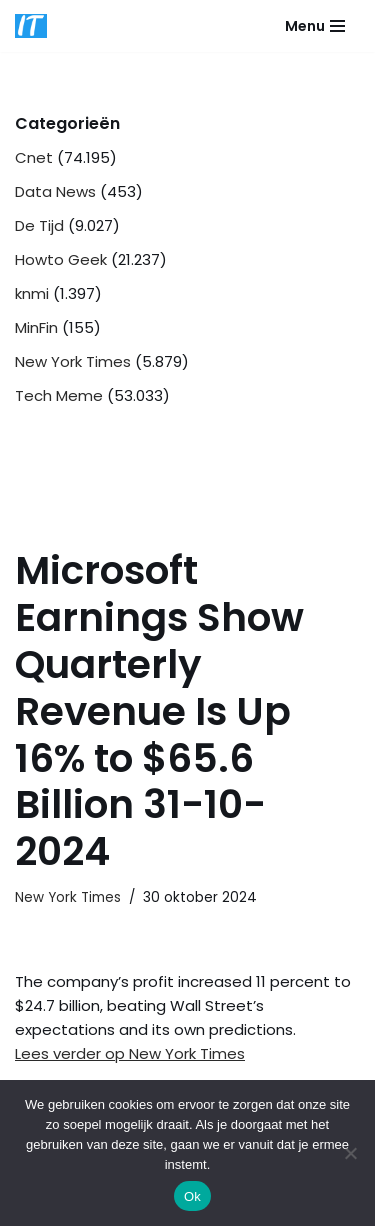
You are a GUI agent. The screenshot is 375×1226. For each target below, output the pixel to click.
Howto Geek (61, 259)
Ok (192, 1196)
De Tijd (39, 225)
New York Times (73, 361)
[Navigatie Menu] (315, 26)
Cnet (34, 157)
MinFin (36, 327)
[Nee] (350, 1153)
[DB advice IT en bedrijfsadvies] (31, 26)
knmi (32, 293)
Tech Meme (59, 395)
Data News (55, 191)
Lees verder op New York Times (130, 1053)
